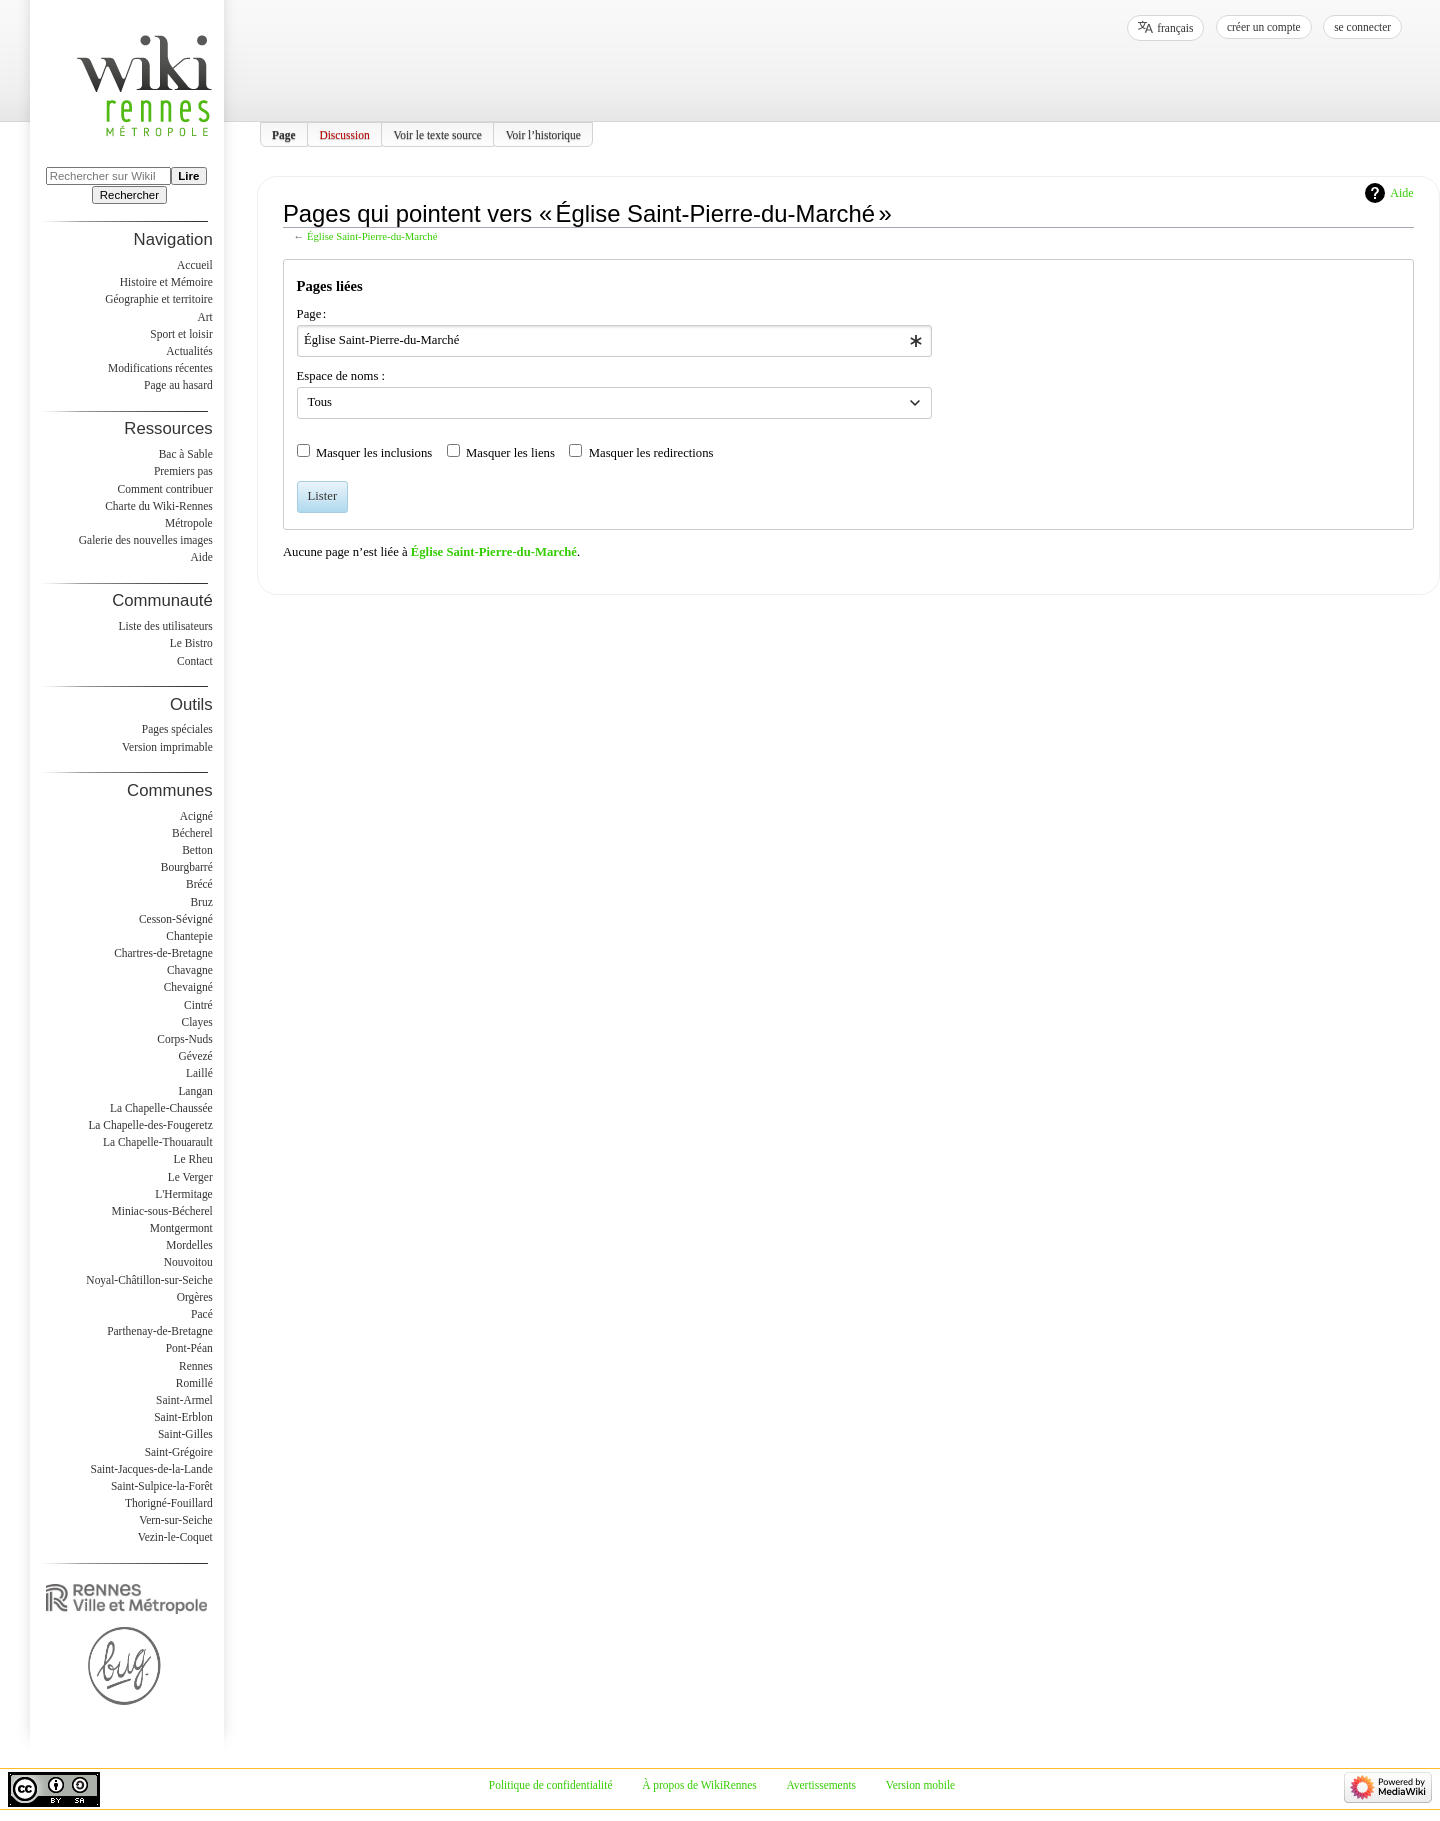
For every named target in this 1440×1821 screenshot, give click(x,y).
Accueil (195, 265)
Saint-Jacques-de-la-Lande (152, 1469)
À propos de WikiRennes (699, 1785)
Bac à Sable (186, 454)
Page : (312, 314)
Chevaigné (188, 987)
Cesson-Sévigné (176, 919)
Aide (1401, 193)
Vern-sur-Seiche (176, 1520)
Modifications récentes (160, 368)
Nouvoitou (188, 1262)
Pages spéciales (177, 729)
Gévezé (195, 1056)
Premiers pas (183, 471)
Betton (197, 850)
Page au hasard (178, 385)
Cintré (198, 1005)
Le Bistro (191, 643)
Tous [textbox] (320, 402)
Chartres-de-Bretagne (163, 953)
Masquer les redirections (651, 453)
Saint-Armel (184, 1400)
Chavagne (190, 970)
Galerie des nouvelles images (146, 540)
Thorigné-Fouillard (169, 1503)
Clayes (197, 1022)
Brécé (199, 884)
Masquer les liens (510, 453)
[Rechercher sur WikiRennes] (108, 176)
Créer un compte (1264, 27)
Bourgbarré (187, 867)
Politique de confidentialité (551, 1785)
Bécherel (192, 833)
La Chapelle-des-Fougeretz (150, 1125)
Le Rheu (193, 1159)
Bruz (201, 902)
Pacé (202, 1314)
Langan (195, 1091)
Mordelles (189, 1245)
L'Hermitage (183, 1194)
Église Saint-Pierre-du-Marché (372, 236)
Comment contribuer (165, 489)
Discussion (344, 134)
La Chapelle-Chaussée (161, 1108)
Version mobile (920, 1785)
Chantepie (189, 936)
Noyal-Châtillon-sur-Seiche (149, 1280)
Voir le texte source (437, 134)
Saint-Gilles (185, 1434)
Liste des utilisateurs (166, 626)
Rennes (196, 1366)
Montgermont (181, 1228)
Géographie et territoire (158, 299)
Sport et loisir (181, 334)
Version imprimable (167, 747)
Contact (195, 661)
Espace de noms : (341, 376)
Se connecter (1362, 27)
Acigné (196, 816)
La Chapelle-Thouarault (158, 1142)
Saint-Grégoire (179, 1452)
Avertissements (821, 1785)
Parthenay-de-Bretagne (160, 1331)
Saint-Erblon (183, 1417)
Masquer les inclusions (374, 453)
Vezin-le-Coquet (175, 1537)
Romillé (194, 1383)
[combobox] (614, 341)
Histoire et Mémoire (166, 282)
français (1175, 28)
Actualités (189, 351)
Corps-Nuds (184, 1039)
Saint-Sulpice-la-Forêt (162, 1486)
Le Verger (190, 1177)
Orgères (195, 1297)
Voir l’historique (543, 134)
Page (284, 134)
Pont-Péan (189, 1348)
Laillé (199, 1073)
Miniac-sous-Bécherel (162, 1211)
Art (204, 317)
